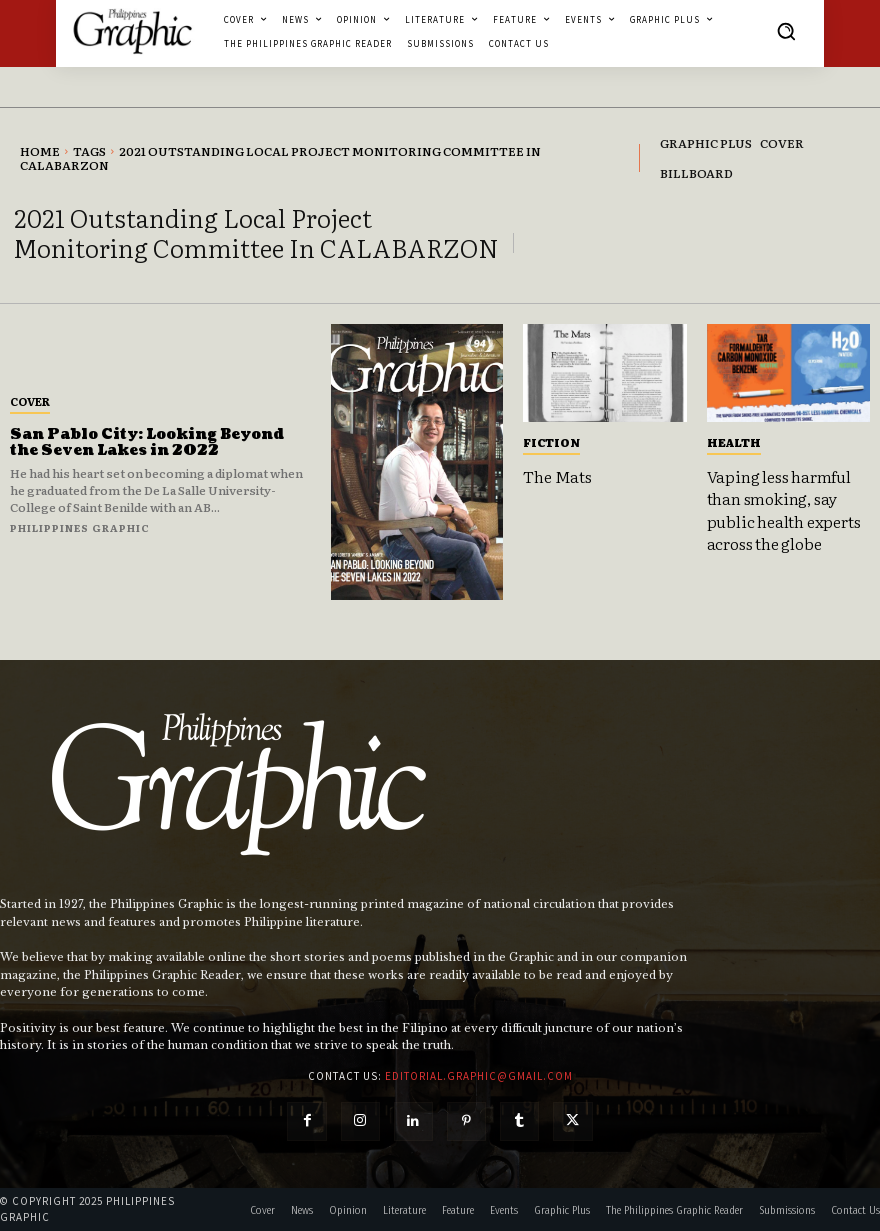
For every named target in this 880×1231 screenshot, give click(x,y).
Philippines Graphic (80, 527)
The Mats (557, 476)
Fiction (551, 442)
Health (734, 442)
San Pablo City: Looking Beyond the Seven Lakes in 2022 (147, 443)
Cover (30, 401)
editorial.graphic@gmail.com (479, 1076)
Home (40, 151)
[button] (786, 31)
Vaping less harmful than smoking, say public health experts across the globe (784, 509)
